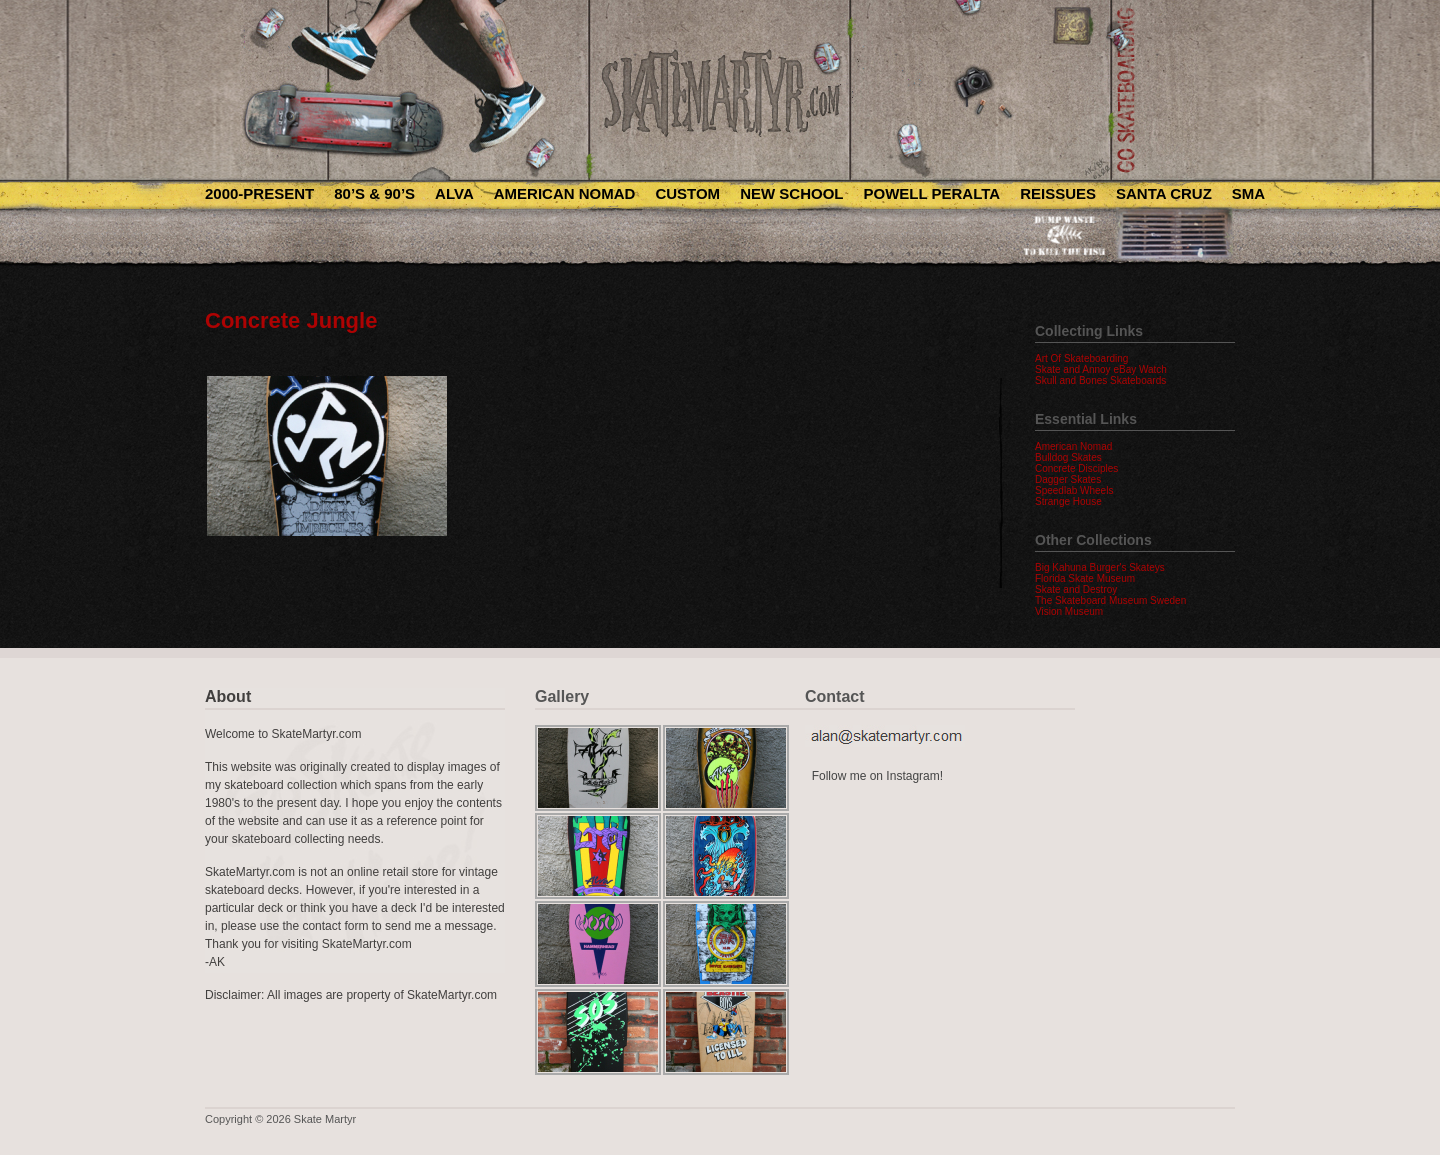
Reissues (1058, 193)
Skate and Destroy (1076, 589)
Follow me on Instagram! (877, 776)
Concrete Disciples (1076, 468)
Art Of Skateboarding (1081, 358)
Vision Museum (1069, 611)
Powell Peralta (931, 193)
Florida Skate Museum (1085, 578)
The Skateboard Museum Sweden (1110, 600)
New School (791, 193)
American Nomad (565, 193)
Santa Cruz (1164, 193)
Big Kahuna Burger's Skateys (1100, 567)
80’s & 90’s (374, 193)
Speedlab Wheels (1074, 490)
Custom (687, 193)
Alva (454, 193)
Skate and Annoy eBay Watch (1101, 369)
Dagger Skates (1068, 479)
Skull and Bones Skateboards (1100, 380)
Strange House (1068, 501)
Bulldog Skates (1068, 457)
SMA (1248, 193)
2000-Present (259, 193)
